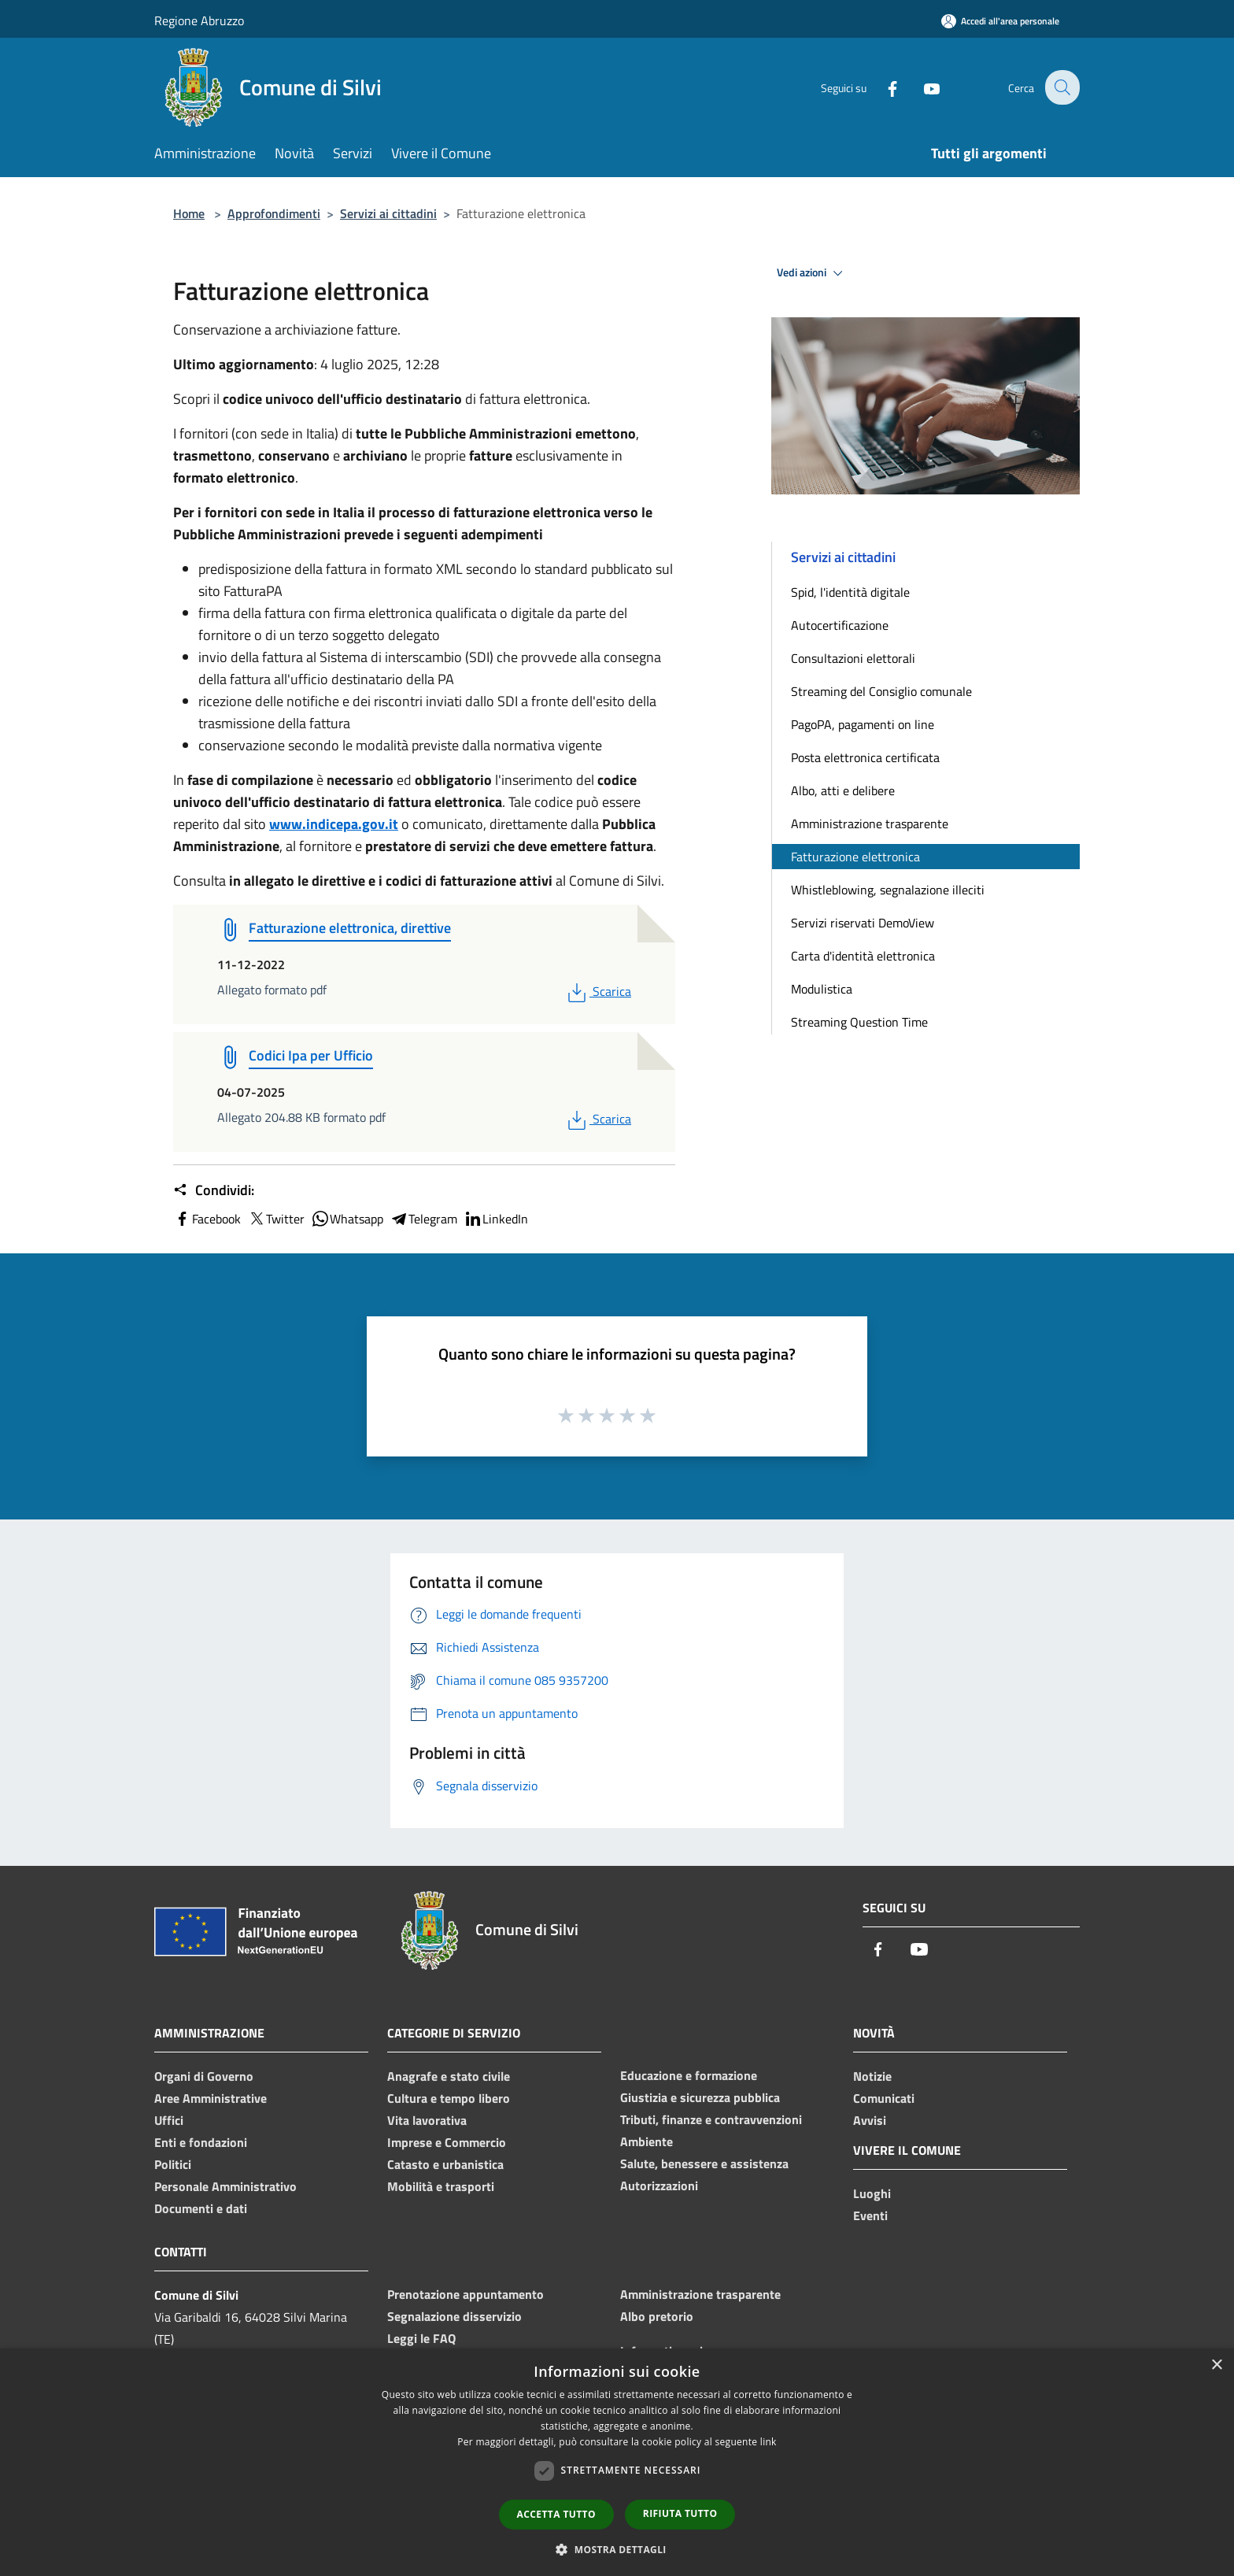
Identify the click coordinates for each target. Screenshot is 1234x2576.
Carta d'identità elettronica (863, 955)
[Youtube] (921, 87)
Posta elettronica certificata (865, 757)
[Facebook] (881, 87)
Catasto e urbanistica (445, 2164)
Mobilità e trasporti (440, 2186)
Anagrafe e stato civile (448, 2076)
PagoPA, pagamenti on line (862, 724)
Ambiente (646, 2141)
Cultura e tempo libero (448, 2098)
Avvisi (869, 2120)
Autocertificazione (840, 625)
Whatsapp (347, 1218)
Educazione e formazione (688, 2075)
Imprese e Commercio (446, 2142)
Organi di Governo (203, 2076)
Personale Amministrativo (225, 2186)
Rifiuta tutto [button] (680, 2513)
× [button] (1216, 2365)
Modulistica (821, 988)
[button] (617, 2549)
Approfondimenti (273, 213)
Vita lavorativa (427, 2120)
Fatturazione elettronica (855, 856)
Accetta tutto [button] (556, 2514)
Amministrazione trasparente (869, 823)
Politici (172, 2164)
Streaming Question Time (859, 1021)
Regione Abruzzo (199, 20)
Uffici (168, 2120)
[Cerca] (1061, 87)
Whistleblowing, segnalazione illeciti (888, 889)
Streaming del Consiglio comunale (881, 691)
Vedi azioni (812, 273)
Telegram (423, 1218)
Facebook (207, 1218)
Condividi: (213, 1190)
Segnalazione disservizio (454, 2316)
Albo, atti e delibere (843, 790)
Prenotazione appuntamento (465, 2294)
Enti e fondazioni (200, 2142)
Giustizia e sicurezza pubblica (700, 2097)
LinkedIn (496, 1218)
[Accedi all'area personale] (1000, 20)
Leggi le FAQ (421, 2338)
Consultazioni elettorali (853, 658)
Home (189, 213)
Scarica (597, 991)
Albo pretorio (656, 2316)
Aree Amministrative (210, 2098)
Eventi (870, 2215)
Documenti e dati (200, 2208)
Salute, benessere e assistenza (704, 2163)
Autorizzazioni (659, 2185)
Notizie (872, 2076)
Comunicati (883, 2098)
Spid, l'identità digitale (850, 592)
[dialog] (617, 2462)
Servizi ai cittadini (388, 213)
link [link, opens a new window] (768, 2441)
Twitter (276, 1218)
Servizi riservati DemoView (862, 922)
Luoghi (872, 2193)
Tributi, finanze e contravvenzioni (711, 2119)
